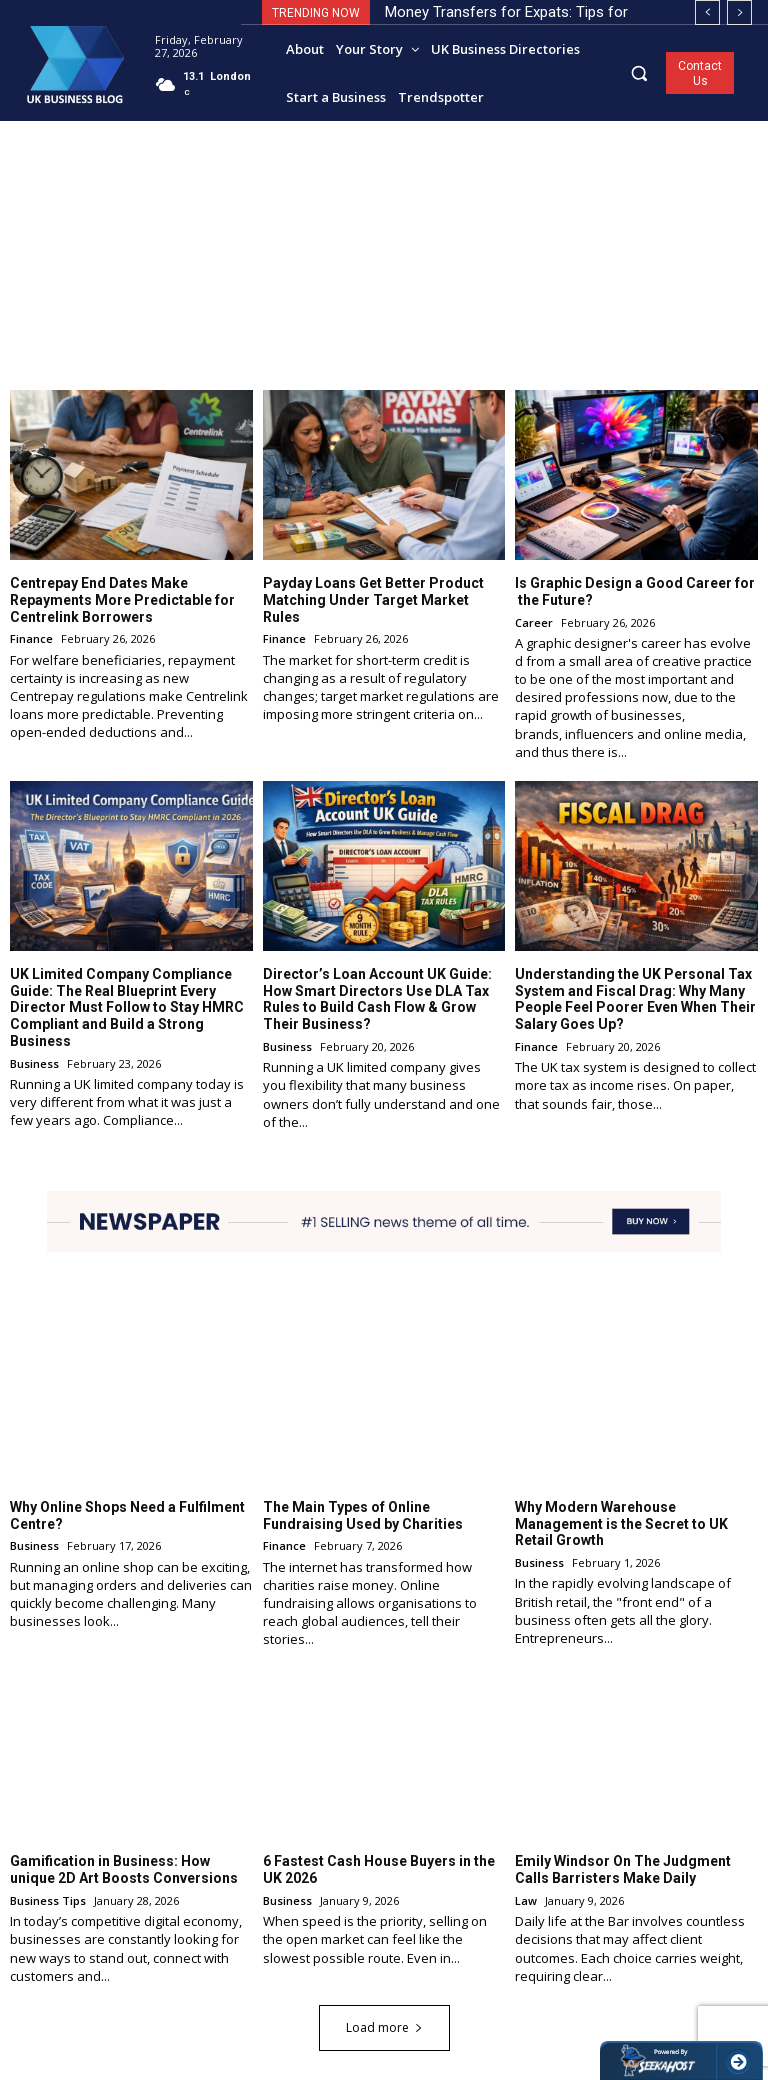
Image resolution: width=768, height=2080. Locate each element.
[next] (739, 12)
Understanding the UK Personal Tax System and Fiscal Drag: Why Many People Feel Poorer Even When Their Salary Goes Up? (635, 998)
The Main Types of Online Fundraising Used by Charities (363, 1514)
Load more (384, 2026)
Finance (31, 638)
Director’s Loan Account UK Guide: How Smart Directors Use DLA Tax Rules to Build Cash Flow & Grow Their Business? (377, 998)
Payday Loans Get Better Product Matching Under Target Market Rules (373, 599)
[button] (639, 72)
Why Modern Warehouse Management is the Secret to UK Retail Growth (621, 1523)
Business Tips (48, 1899)
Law (526, 1899)
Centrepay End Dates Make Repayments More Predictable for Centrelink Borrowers (122, 599)
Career (534, 621)
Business (34, 1062)
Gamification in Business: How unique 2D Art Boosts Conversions (124, 1869)
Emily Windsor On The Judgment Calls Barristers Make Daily (623, 1869)
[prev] (707, 12)
